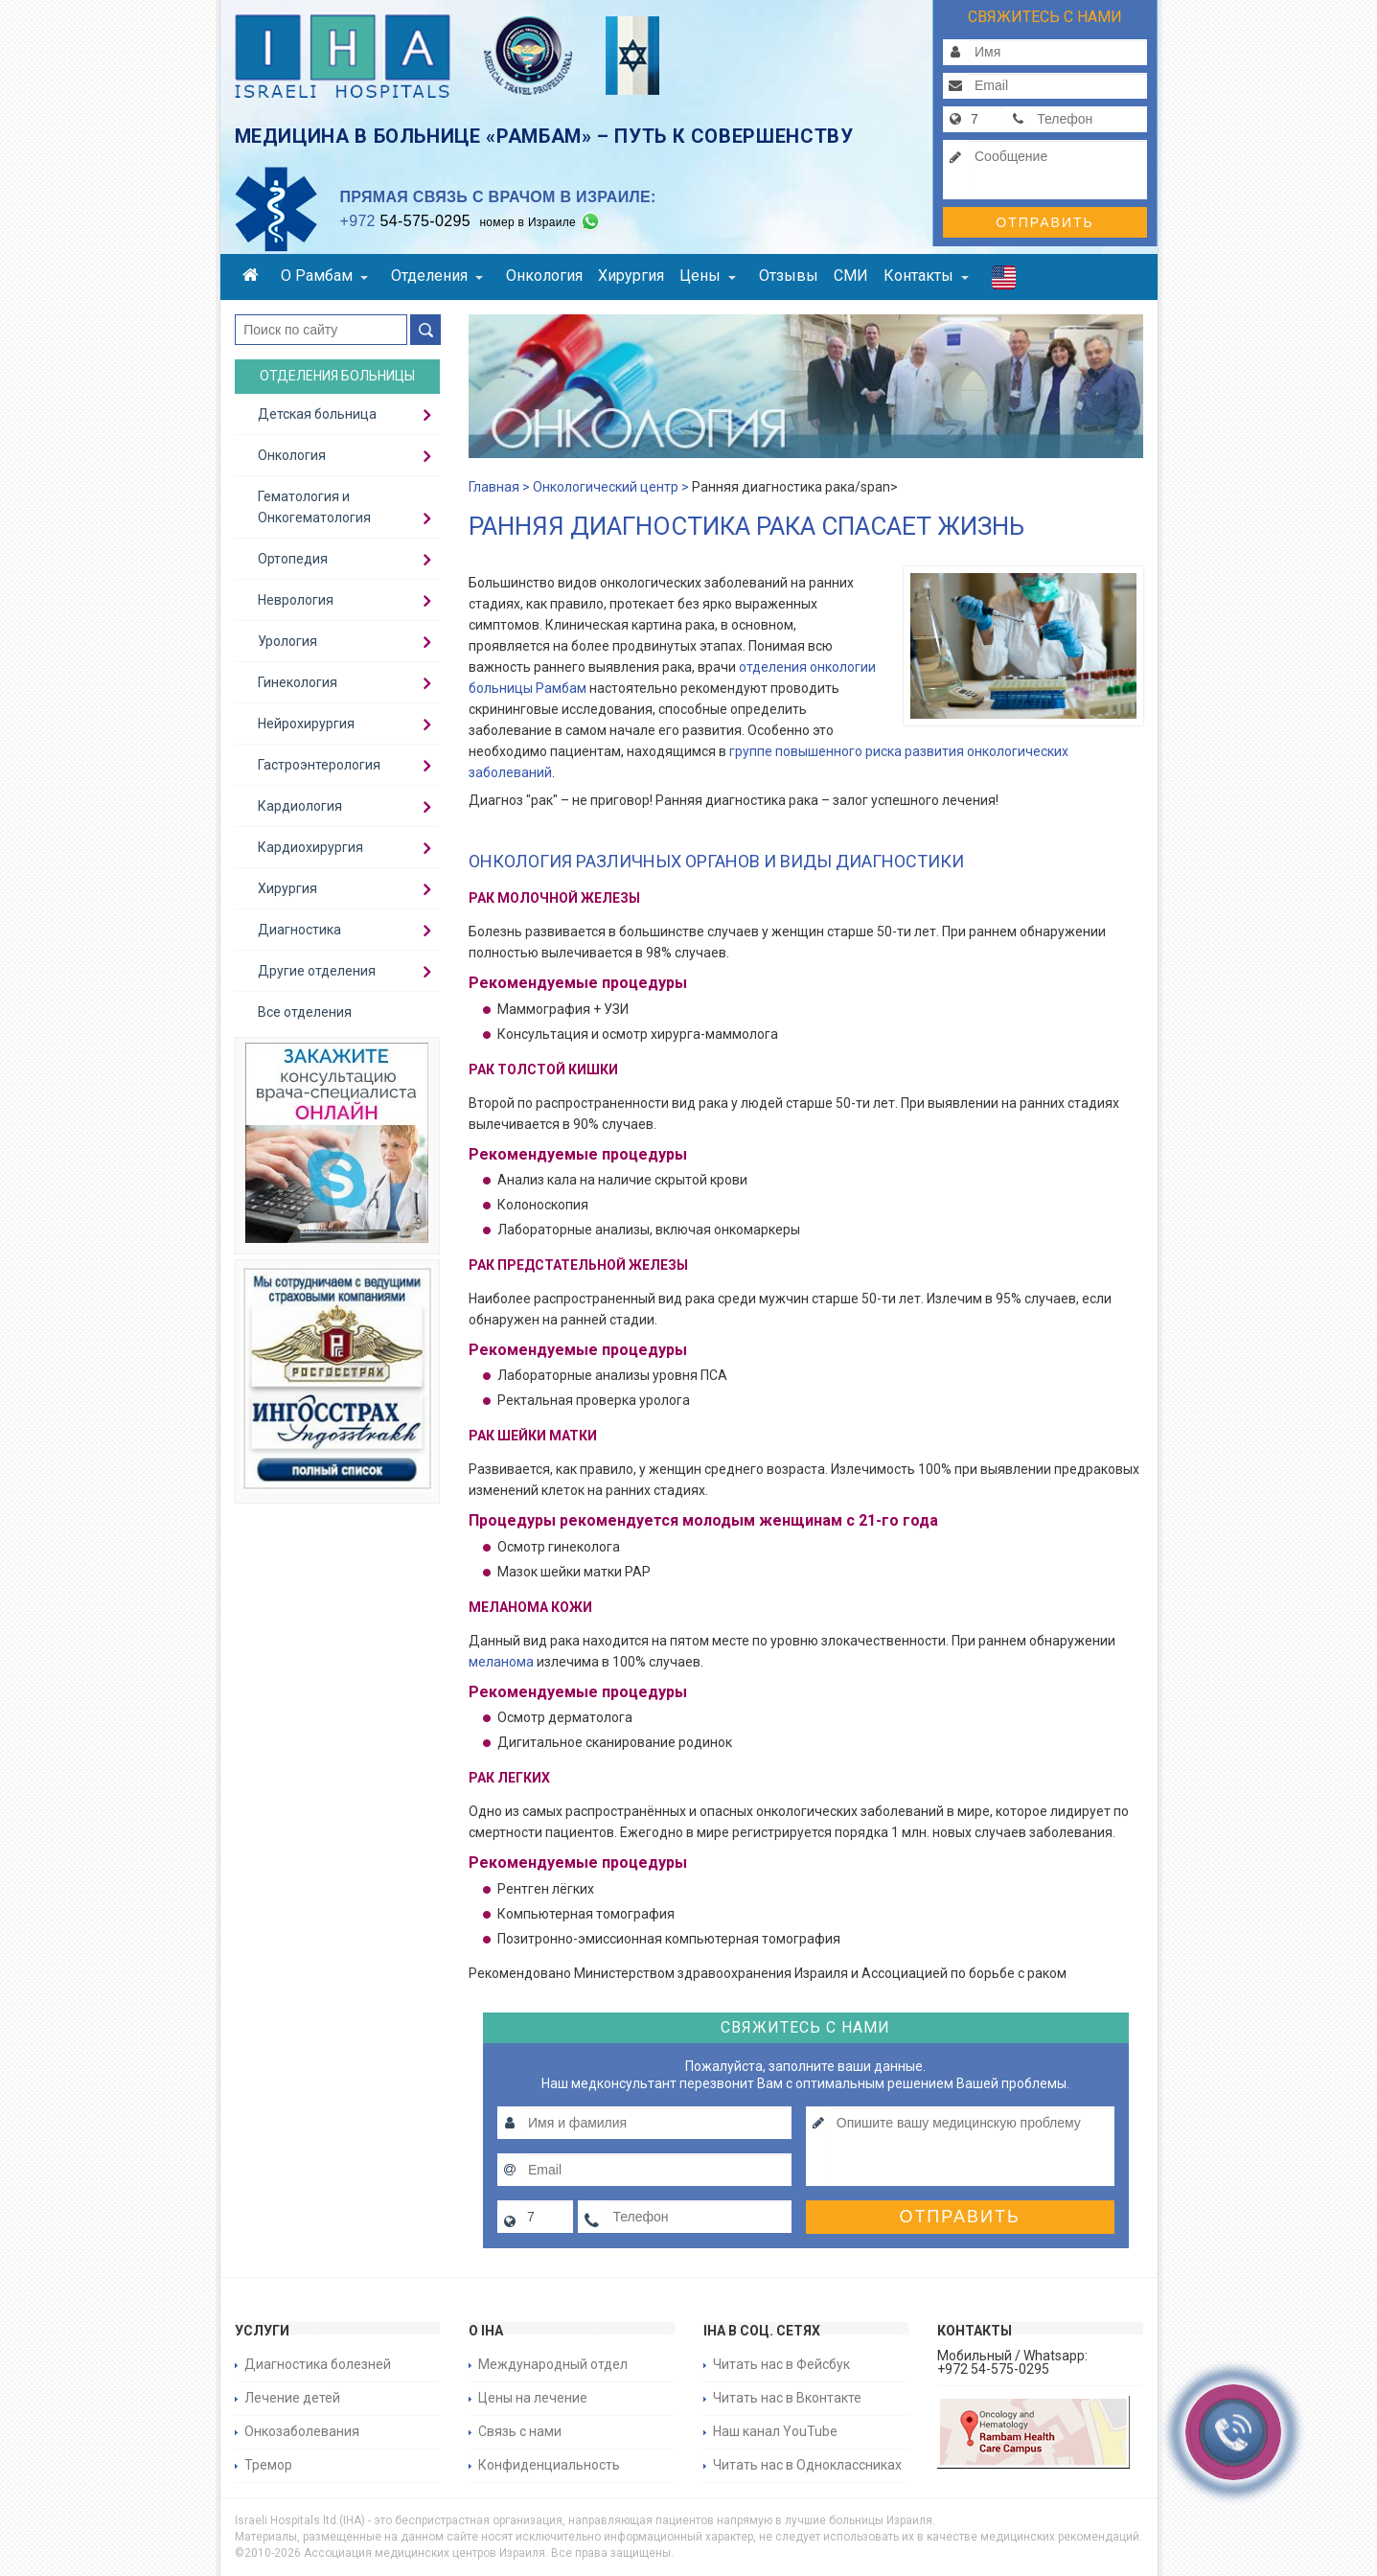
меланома (501, 1661)
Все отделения (305, 1012)
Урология (287, 641)
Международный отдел (553, 2364)
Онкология (544, 275)
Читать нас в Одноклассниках (807, 2464)
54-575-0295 (405, 221)
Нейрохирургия (306, 723)
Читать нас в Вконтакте (787, 2397)
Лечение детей (292, 2397)
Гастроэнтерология (319, 764)
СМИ (851, 275)
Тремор (268, 2464)
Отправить (1044, 222)
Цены (707, 275)
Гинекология (297, 682)
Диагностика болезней (317, 2364)
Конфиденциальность (549, 2464)
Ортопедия (293, 558)
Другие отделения (317, 970)
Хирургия (631, 275)
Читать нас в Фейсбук (781, 2364)
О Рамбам (324, 275)
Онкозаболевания (301, 2431)
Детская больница (317, 414)
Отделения (437, 275)
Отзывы (788, 275)
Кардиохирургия (310, 847)
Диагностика (299, 929)
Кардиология (300, 806)
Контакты (926, 275)
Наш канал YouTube (775, 2431)
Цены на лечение (532, 2397)
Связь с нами (520, 2431)
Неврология (295, 600)
